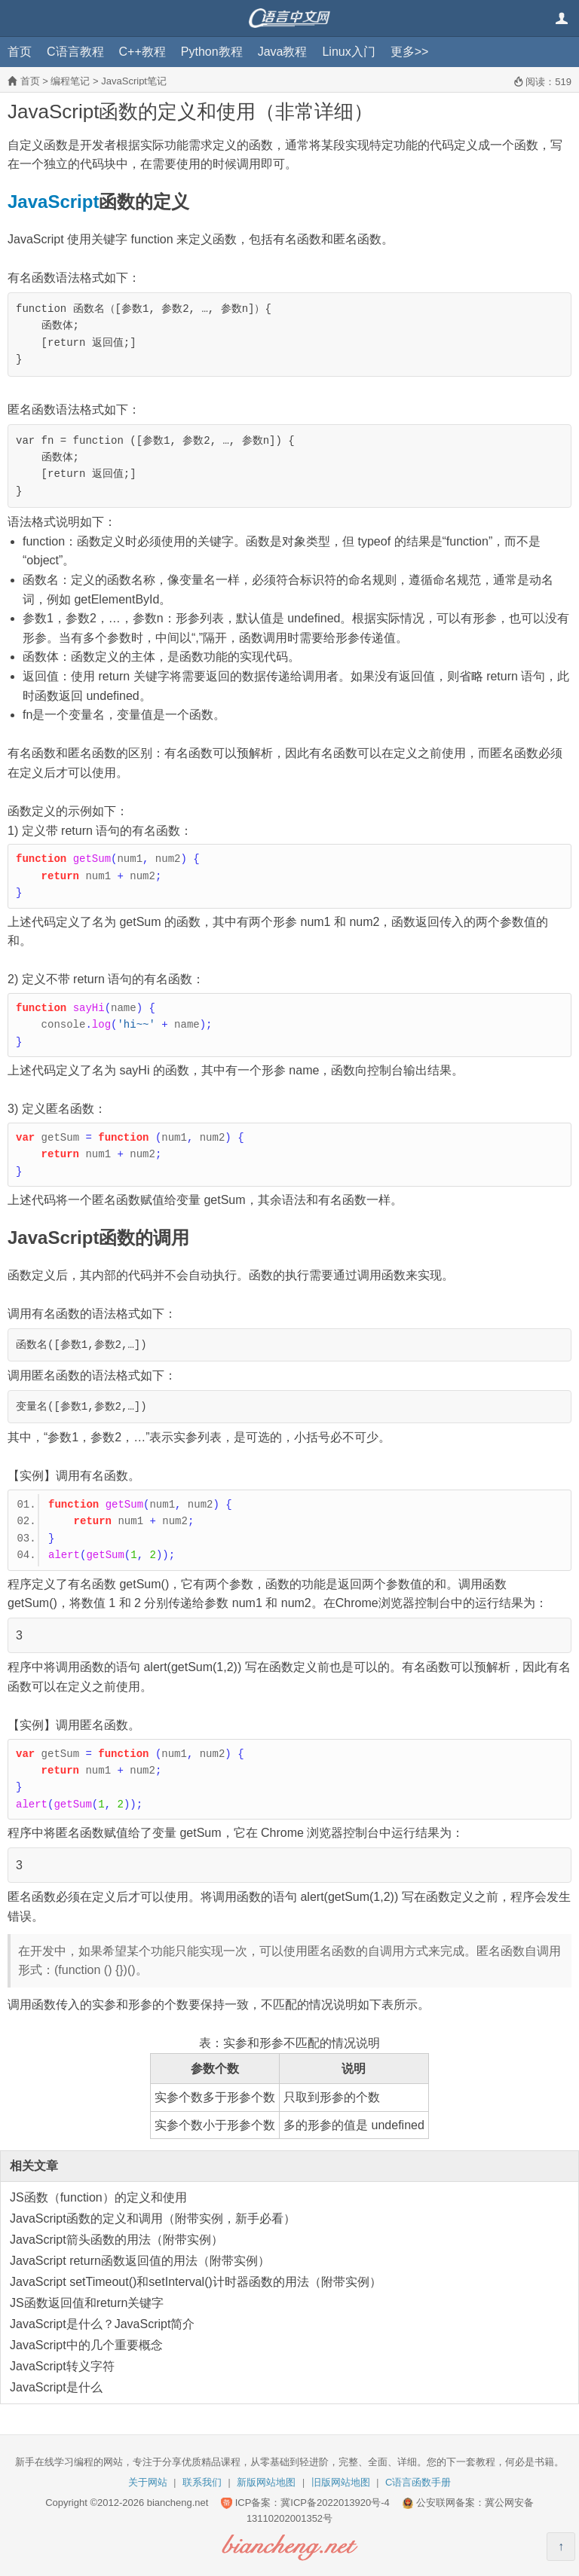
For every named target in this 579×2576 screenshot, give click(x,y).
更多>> (410, 51)
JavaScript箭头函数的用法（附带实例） (116, 2239)
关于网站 (147, 2482)
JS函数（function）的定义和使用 (98, 2197)
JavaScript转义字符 (62, 2366)
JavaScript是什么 (56, 2387)
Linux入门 (348, 51)
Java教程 (283, 51)
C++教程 (142, 51)
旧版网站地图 (340, 2482)
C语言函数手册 (418, 2482)
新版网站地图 (266, 2482)
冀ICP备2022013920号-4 (335, 2502)
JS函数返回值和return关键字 (87, 2302)
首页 (20, 51)
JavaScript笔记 (134, 81)
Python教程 (212, 51)
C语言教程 (75, 51)
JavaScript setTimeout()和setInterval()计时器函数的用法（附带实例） (195, 2281)
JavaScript (53, 201)
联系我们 (202, 2482)
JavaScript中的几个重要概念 (86, 2345)
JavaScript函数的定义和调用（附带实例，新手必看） (153, 2218)
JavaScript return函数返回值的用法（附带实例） (140, 2260)
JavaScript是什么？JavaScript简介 (102, 2324)
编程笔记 (70, 81)
